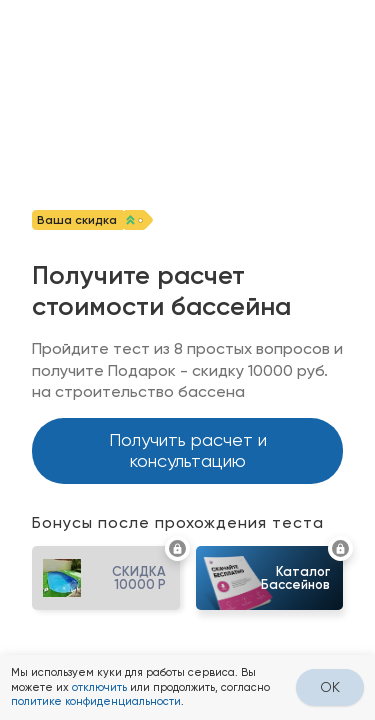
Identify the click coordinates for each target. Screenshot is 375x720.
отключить (99, 687)
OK (330, 687)
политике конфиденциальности (96, 701)
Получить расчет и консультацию (188, 450)
